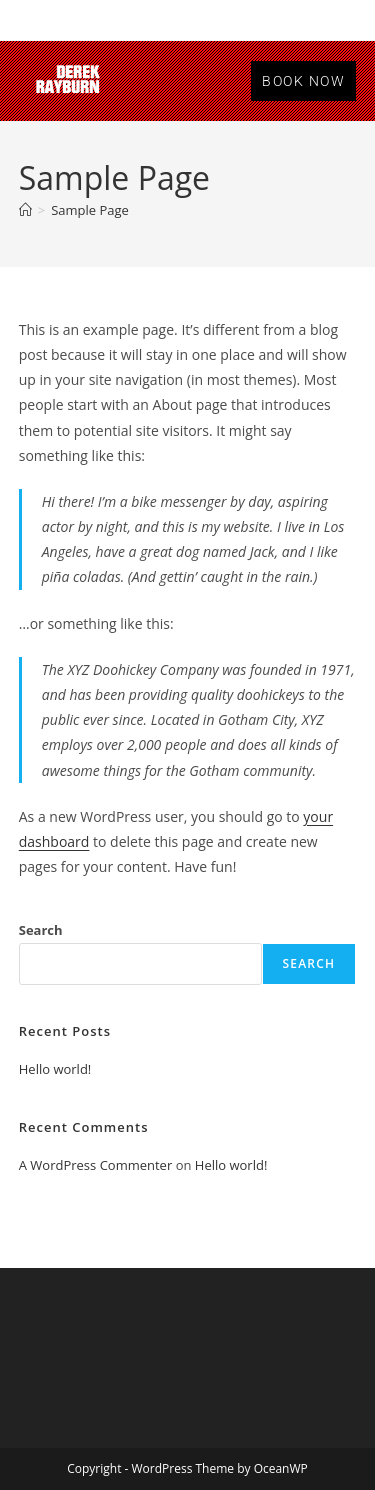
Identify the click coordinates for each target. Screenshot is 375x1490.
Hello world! (55, 1069)
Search (41, 930)
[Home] (25, 210)
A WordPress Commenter (96, 1165)
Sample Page (90, 210)
